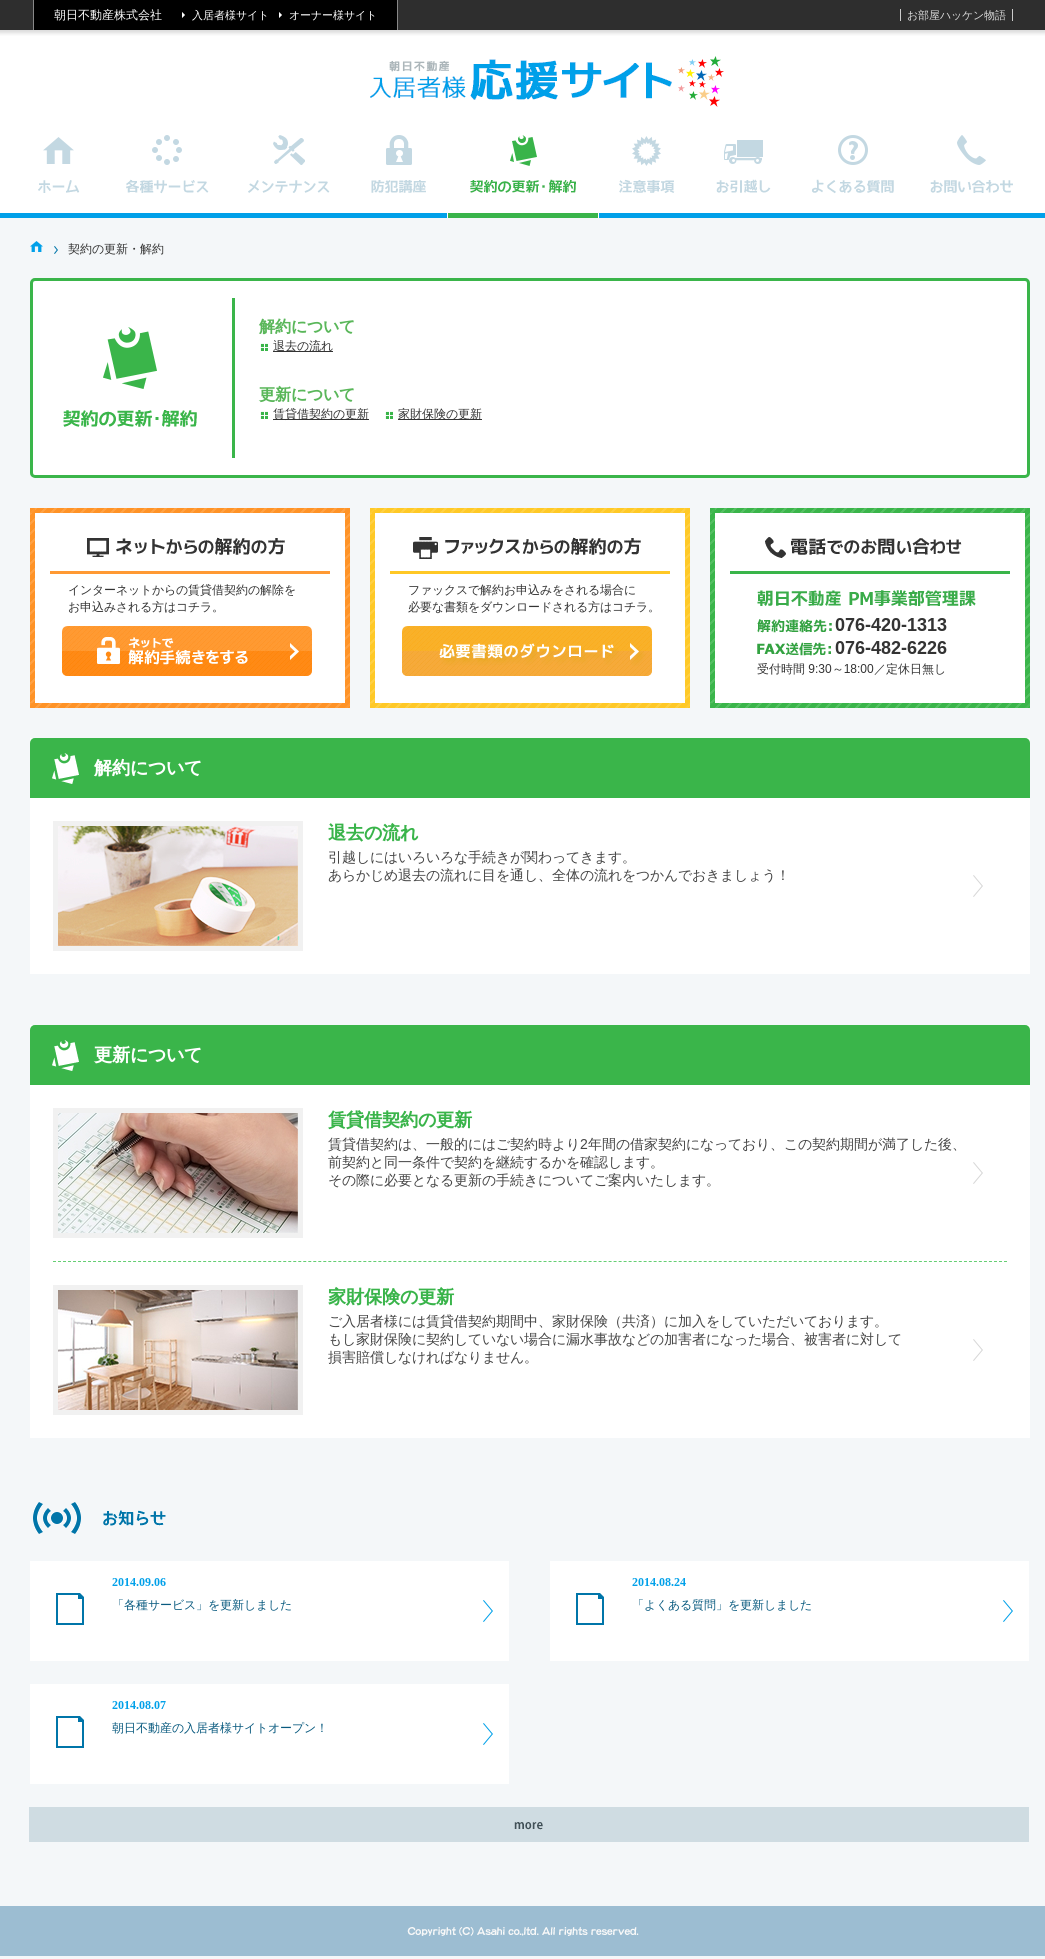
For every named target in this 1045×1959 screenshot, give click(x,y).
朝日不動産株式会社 (108, 15)
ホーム (59, 176)
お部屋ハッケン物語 (956, 15)
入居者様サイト (230, 15)
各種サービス (168, 176)
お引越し (743, 176)
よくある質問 (854, 176)
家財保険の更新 (440, 414)
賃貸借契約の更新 (321, 414)
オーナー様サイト (333, 15)
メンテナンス (289, 176)
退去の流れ (303, 346)
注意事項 (647, 176)
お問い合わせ (973, 176)
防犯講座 (399, 176)
